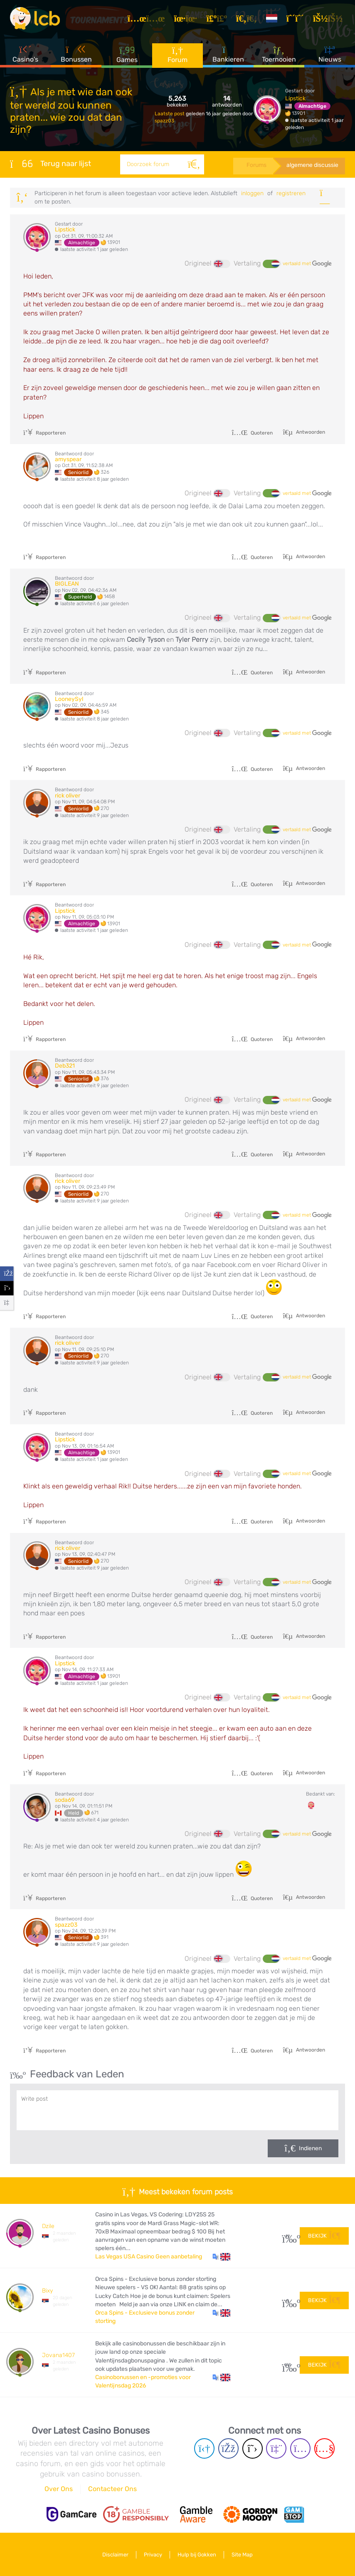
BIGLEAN (67, 583)
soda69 (64, 1799)
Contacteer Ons (112, 2489)
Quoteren (252, 433)
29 (288, 2236)
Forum (177, 54)
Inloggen (252, 193)
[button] (221, 2257)
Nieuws (329, 53)
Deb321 (65, 1065)
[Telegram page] (204, 2448)
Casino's (25, 53)
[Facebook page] (228, 2448)
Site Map (242, 2554)
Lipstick (295, 98)
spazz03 (164, 121)
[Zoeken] (194, 164)
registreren (291, 193)
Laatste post (170, 114)
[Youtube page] (324, 2448)
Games (127, 54)
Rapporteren (44, 433)
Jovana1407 (58, 2355)
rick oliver (67, 795)
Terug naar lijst (50, 163)
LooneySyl (69, 699)
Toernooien (279, 53)
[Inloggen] (329, 18)
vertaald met (307, 264)
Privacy (153, 2554)
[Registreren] (296, 18)
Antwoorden (310, 432)
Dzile (48, 2226)
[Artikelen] (148, 18)
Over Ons (58, 2489)
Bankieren (228, 53)
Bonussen (76, 53)
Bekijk (324, 2236)
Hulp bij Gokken (197, 2554)
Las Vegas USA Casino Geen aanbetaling (148, 2256)
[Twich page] (276, 2448)
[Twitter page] (252, 2448)
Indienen (310, 2148)
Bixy (47, 2290)
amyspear (68, 459)
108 (288, 2364)
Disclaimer (115, 2554)
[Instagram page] (300, 2448)
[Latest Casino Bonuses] (35, 18)
